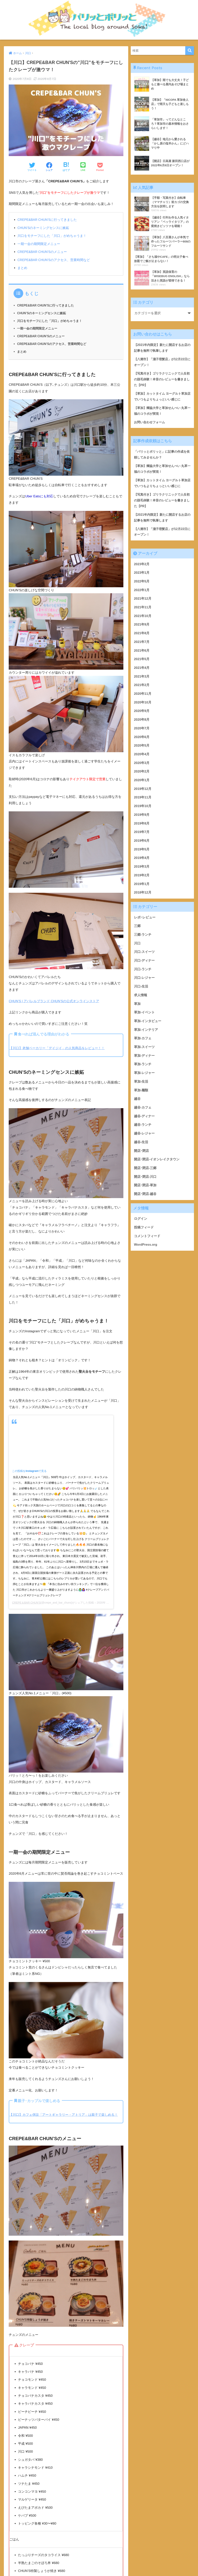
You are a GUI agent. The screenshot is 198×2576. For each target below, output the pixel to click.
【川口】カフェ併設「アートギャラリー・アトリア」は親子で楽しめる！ (63, 2114)
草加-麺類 (141, 1094)
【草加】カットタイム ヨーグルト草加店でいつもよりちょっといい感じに (162, 398)
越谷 (137, 1103)
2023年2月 (142, 568)
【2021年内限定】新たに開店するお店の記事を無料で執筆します (162, 348)
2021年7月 (142, 646)
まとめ (22, 268)
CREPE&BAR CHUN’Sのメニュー (42, 252)
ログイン (140, 1223)
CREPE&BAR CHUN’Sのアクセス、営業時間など (54, 260)
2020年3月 (142, 767)
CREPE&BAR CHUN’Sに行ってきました (47, 220)
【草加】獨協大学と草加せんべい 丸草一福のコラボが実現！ (161, 412)
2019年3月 (142, 870)
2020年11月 (142, 698)
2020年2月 (142, 775)
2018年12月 (142, 896)
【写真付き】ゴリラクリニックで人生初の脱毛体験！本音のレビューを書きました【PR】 (162, 380)
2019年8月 (142, 827)
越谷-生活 (141, 1146)
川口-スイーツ (144, 956)
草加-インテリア (146, 1034)
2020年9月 (142, 715)
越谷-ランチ (143, 1129)
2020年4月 (142, 758)
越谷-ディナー (144, 1120)
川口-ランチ (143, 973)
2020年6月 (142, 741)
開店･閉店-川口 (145, 1181)
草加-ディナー (144, 1060)
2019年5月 (142, 853)
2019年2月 (142, 879)
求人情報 (140, 999)
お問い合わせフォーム (150, 424)
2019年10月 (142, 810)
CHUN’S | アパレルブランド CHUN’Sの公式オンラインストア (54, 1001)
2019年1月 (142, 888)
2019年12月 (142, 793)
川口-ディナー (144, 964)
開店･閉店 (141, 1155)
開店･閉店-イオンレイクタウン (157, 1163)
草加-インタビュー (147, 1025)
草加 (137, 1008)
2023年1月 (142, 577)
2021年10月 (142, 620)
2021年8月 (142, 637)
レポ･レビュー (144, 921)
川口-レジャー (144, 982)
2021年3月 (142, 680)
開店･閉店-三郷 (145, 1172)
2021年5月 (142, 663)
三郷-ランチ (143, 939)
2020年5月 (142, 749)
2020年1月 (142, 784)
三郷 (137, 930)
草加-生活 (141, 1085)
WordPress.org (145, 1248)
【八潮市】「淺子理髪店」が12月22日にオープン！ (162, 363)
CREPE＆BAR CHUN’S (26, 1602)
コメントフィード (147, 1240)
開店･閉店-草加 (145, 1189)
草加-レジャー (144, 1077)
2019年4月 (142, 862)
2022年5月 (142, 585)
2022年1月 (142, 594)
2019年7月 (142, 836)
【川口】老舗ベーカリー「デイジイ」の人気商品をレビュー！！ (57, 1048)
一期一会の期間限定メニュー (38, 244)
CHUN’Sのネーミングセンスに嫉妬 (43, 228)
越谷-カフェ (143, 1111)
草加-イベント (144, 1016)
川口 (137, 947)
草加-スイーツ (144, 1051)
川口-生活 (141, 990)
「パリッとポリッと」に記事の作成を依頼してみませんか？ (162, 457)
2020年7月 (142, 732)
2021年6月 (142, 654)
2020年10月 (142, 706)
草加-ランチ (143, 1068)
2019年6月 (142, 845)
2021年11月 (142, 611)
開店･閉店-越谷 (145, 1198)
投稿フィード (144, 1231)
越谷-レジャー (144, 1137)
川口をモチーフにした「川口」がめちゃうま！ (51, 236)
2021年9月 (142, 628)
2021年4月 (142, 672)
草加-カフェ (143, 1042)
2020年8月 (142, 724)
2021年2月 (142, 689)
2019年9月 (142, 819)
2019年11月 (142, 801)
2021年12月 (142, 602)
